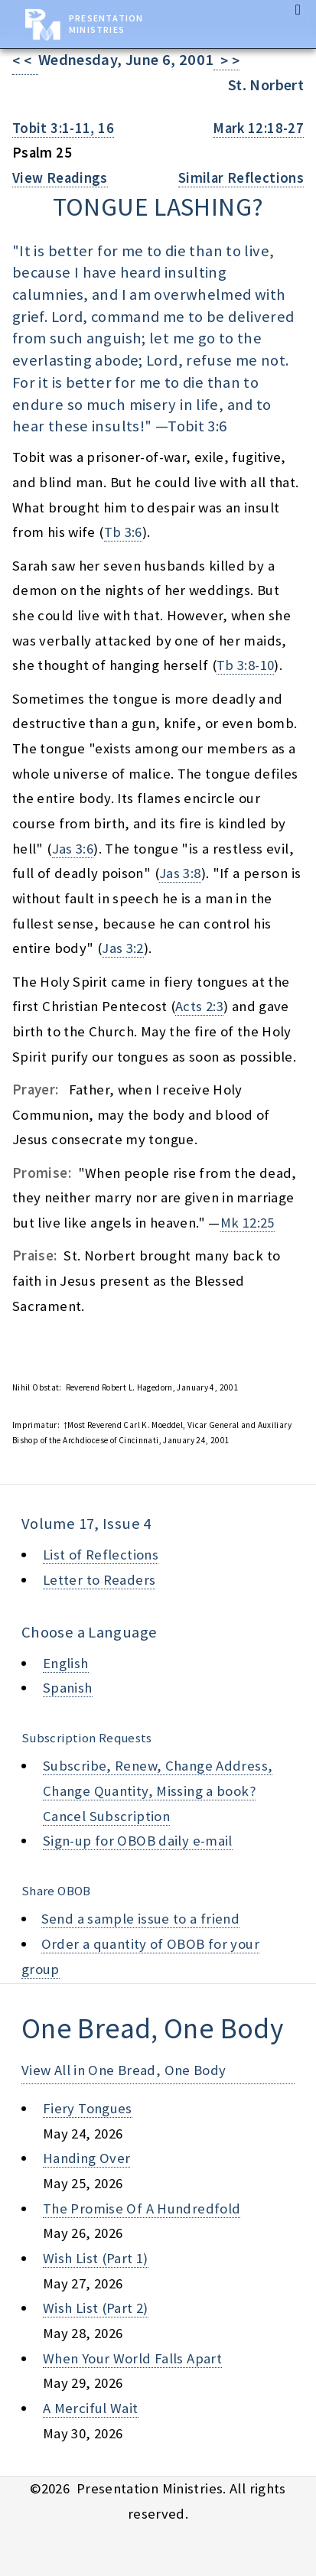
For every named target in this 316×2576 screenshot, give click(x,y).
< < (25, 61)
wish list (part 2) (95, 2308)
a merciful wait (90, 2408)
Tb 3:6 (123, 532)
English (66, 1663)
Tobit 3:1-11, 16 (63, 128)
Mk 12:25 (247, 1222)
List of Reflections (100, 1554)
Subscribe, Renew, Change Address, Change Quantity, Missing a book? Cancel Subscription (157, 1790)
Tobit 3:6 (197, 426)
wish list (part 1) (95, 2258)
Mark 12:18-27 (258, 128)
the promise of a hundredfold (141, 2208)
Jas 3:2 (123, 948)
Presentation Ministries (106, 23)
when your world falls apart (132, 2358)
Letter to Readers (99, 1580)
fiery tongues (87, 2108)
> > (226, 61)
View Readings (60, 178)
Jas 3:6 (73, 848)
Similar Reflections (241, 178)
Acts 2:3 (199, 1006)
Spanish (68, 1687)
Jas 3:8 (180, 873)
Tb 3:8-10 (245, 665)
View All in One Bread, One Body (123, 2070)
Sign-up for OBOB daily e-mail (138, 1840)
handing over (86, 2158)
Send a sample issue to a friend (140, 1918)
